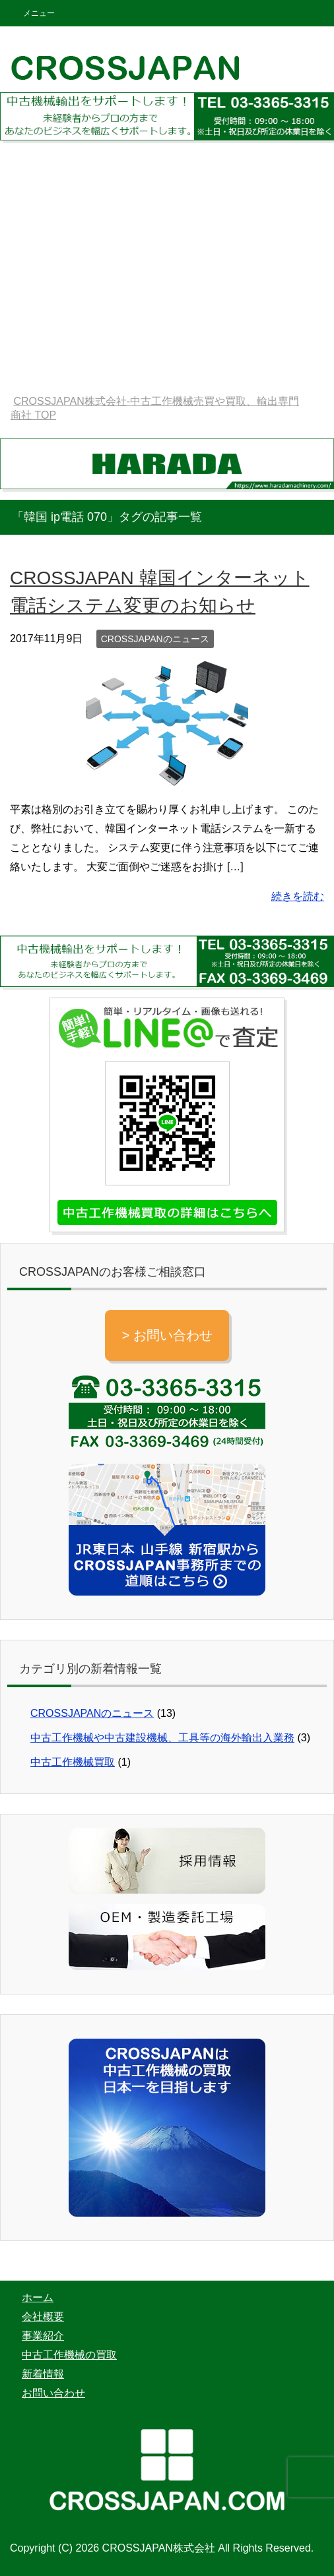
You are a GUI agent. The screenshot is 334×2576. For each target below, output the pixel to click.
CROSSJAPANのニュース (155, 639)
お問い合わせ (53, 2393)
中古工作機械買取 (72, 1762)
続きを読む (297, 896)
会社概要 (43, 2316)
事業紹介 (43, 2335)
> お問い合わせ (166, 1335)
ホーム (37, 2297)
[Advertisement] (167, 281)
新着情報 (43, 2374)
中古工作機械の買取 (69, 2354)
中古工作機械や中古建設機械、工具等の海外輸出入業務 (162, 1737)
